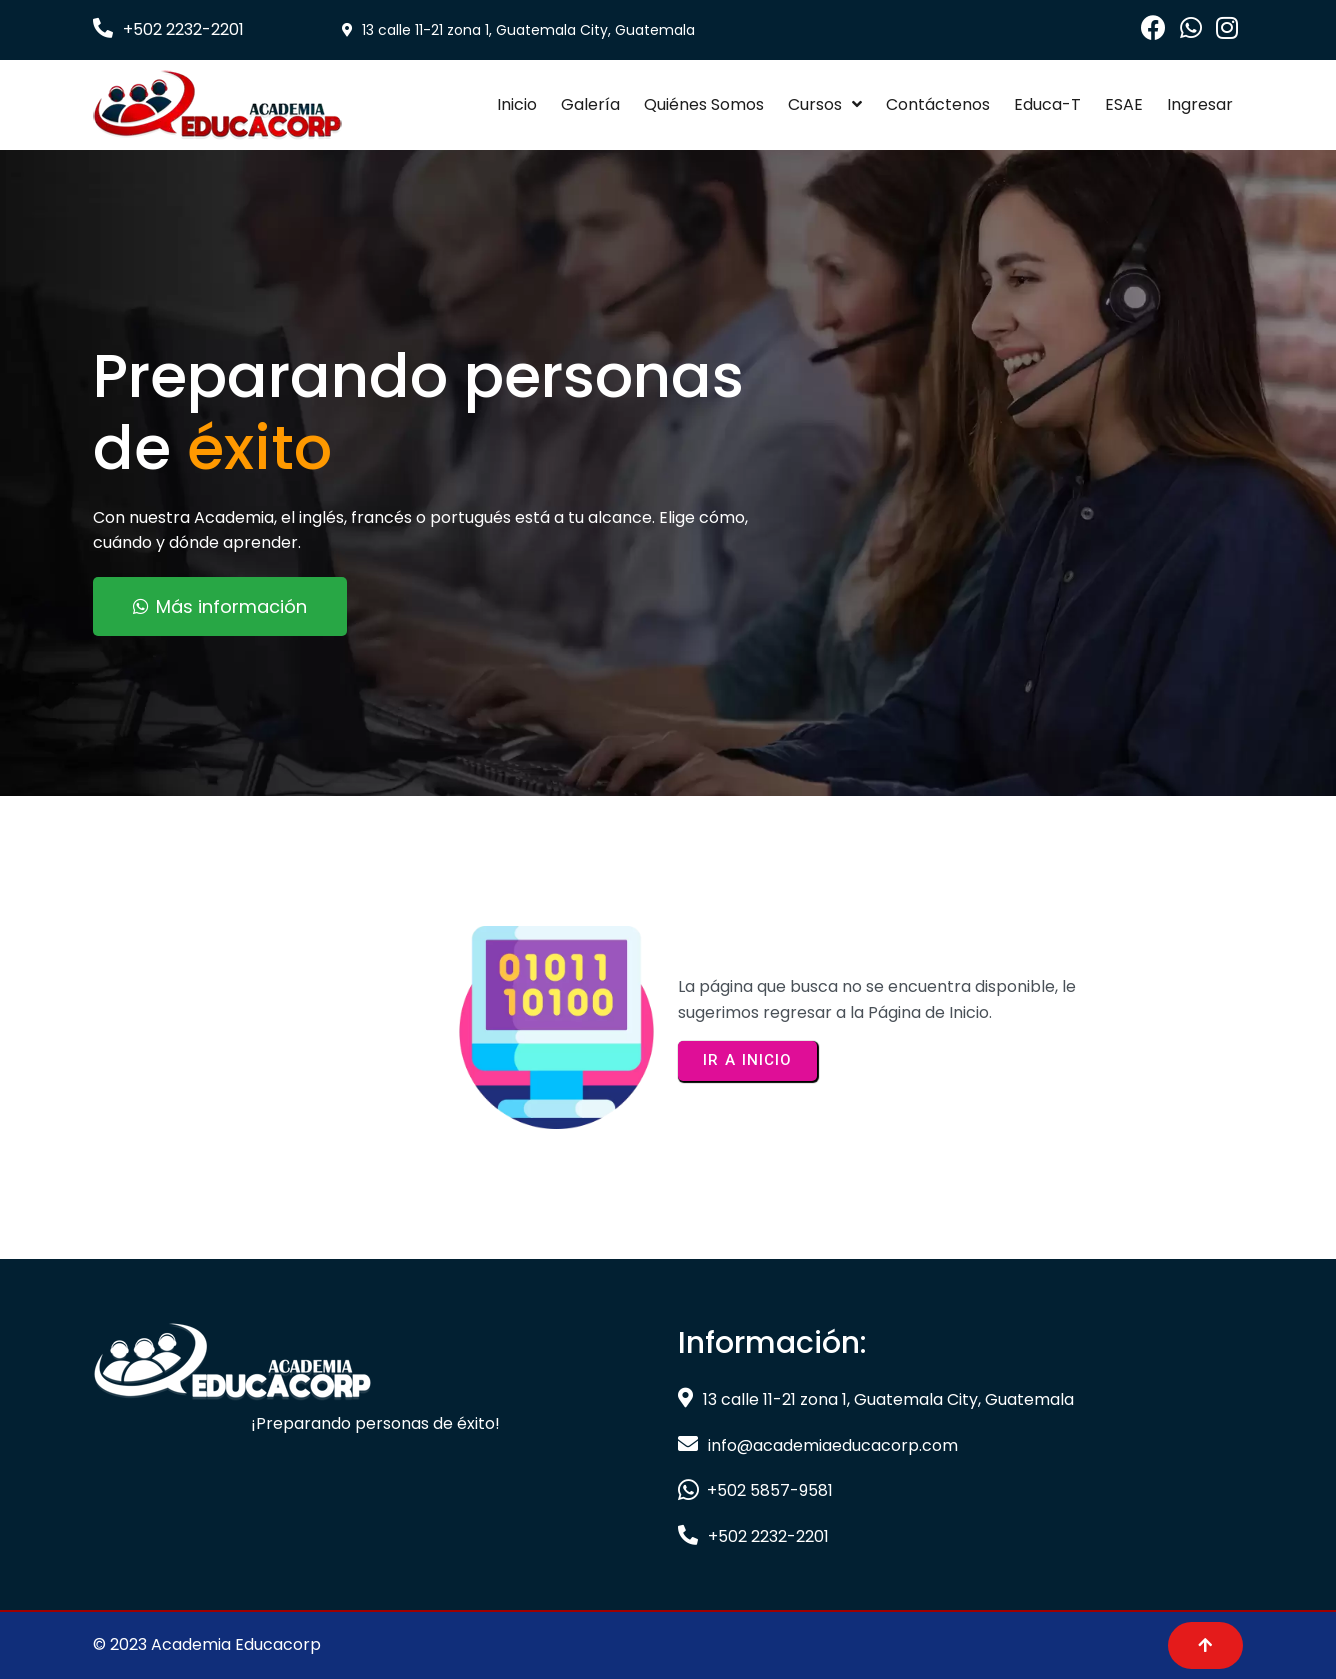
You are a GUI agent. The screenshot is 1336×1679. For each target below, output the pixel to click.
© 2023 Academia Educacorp (207, 1644)
